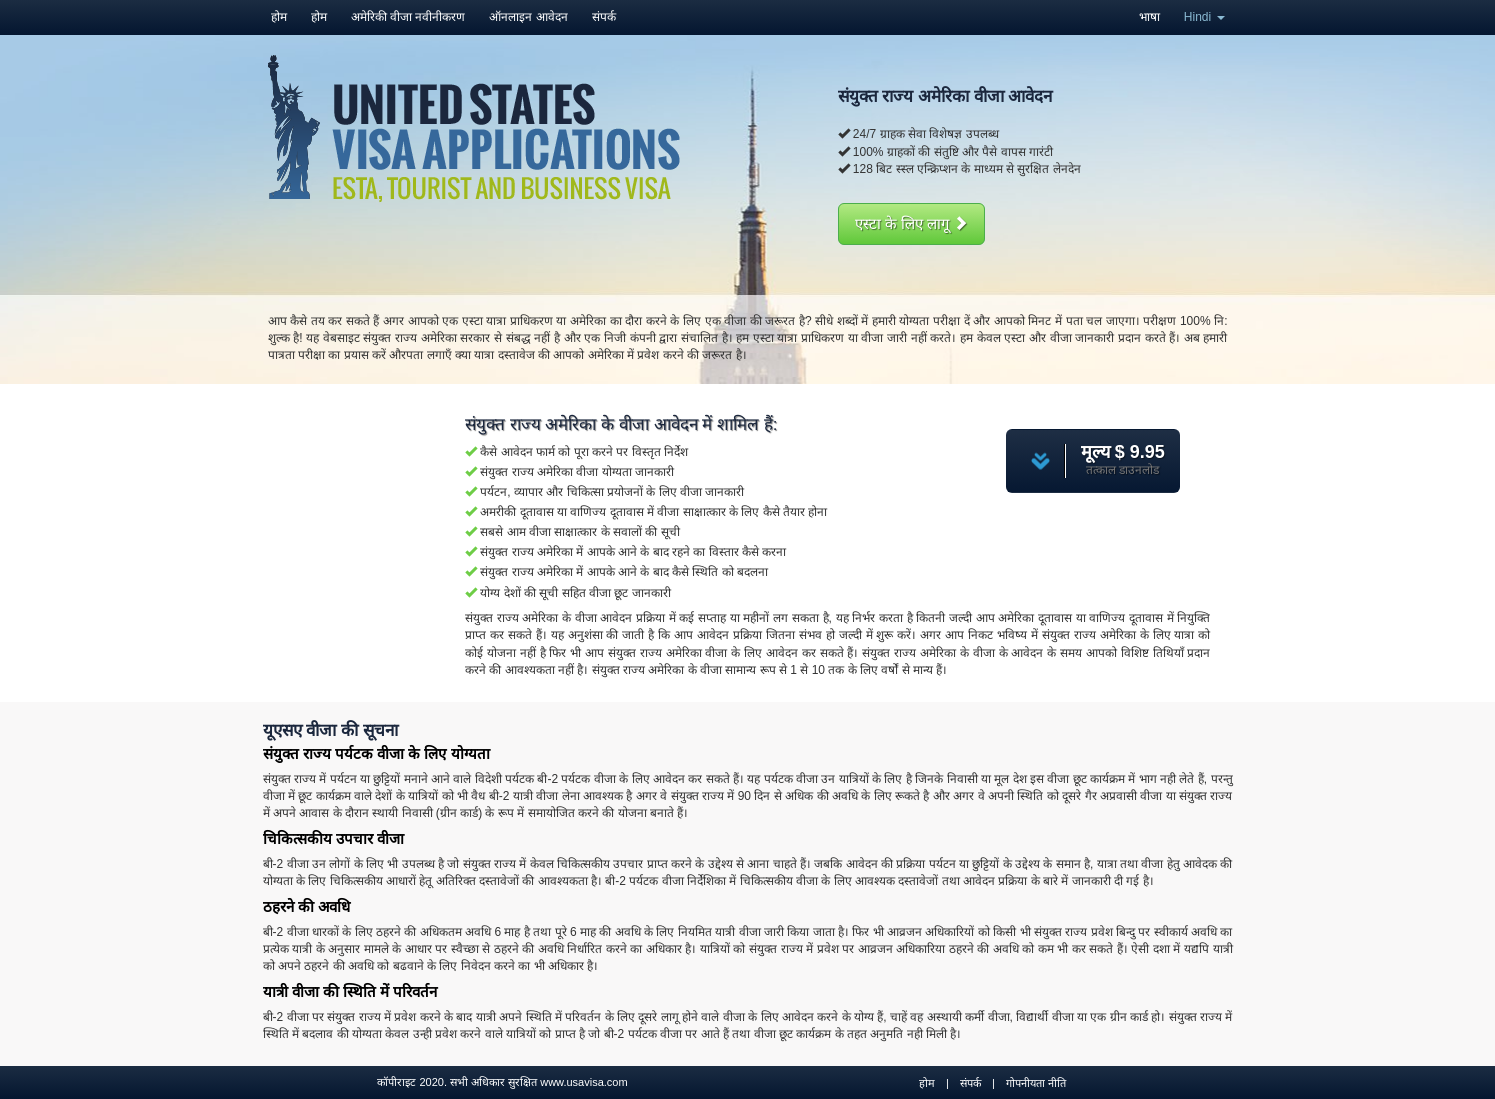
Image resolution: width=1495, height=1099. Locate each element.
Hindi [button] (1204, 17)
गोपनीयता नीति (1036, 1083)
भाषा (1149, 17)
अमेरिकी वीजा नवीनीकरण (408, 17)
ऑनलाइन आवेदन (528, 17)
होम (279, 17)
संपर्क (604, 17)
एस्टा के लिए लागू (912, 223)
